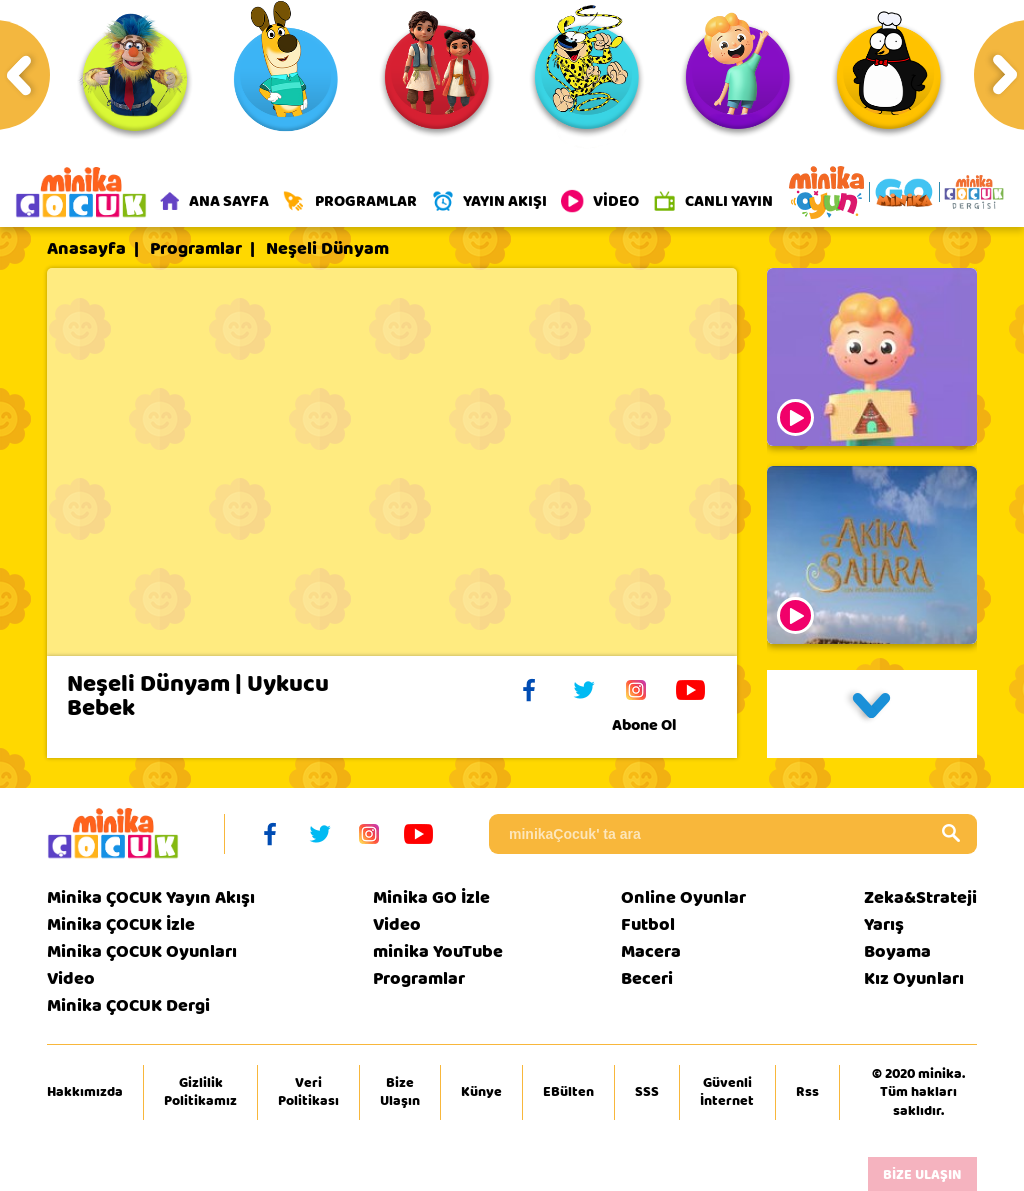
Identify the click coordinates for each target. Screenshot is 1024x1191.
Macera (651, 951)
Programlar (196, 249)
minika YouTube (438, 951)
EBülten (568, 1092)
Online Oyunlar (683, 897)
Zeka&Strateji (920, 897)
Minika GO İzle (431, 897)
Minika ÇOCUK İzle (121, 924)
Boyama (897, 951)
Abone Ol (659, 725)
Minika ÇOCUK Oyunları (142, 951)
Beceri (647, 978)
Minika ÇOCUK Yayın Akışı (151, 897)
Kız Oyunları (914, 978)
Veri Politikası (308, 1092)
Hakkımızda (85, 1092)
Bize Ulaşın (400, 1092)
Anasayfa (86, 249)
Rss (807, 1092)
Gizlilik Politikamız (200, 1092)
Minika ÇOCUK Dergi (128, 1005)
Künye (481, 1092)
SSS (647, 1092)
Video (71, 978)
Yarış (884, 924)
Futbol (648, 924)
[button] (872, 714)
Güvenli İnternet (727, 1092)
